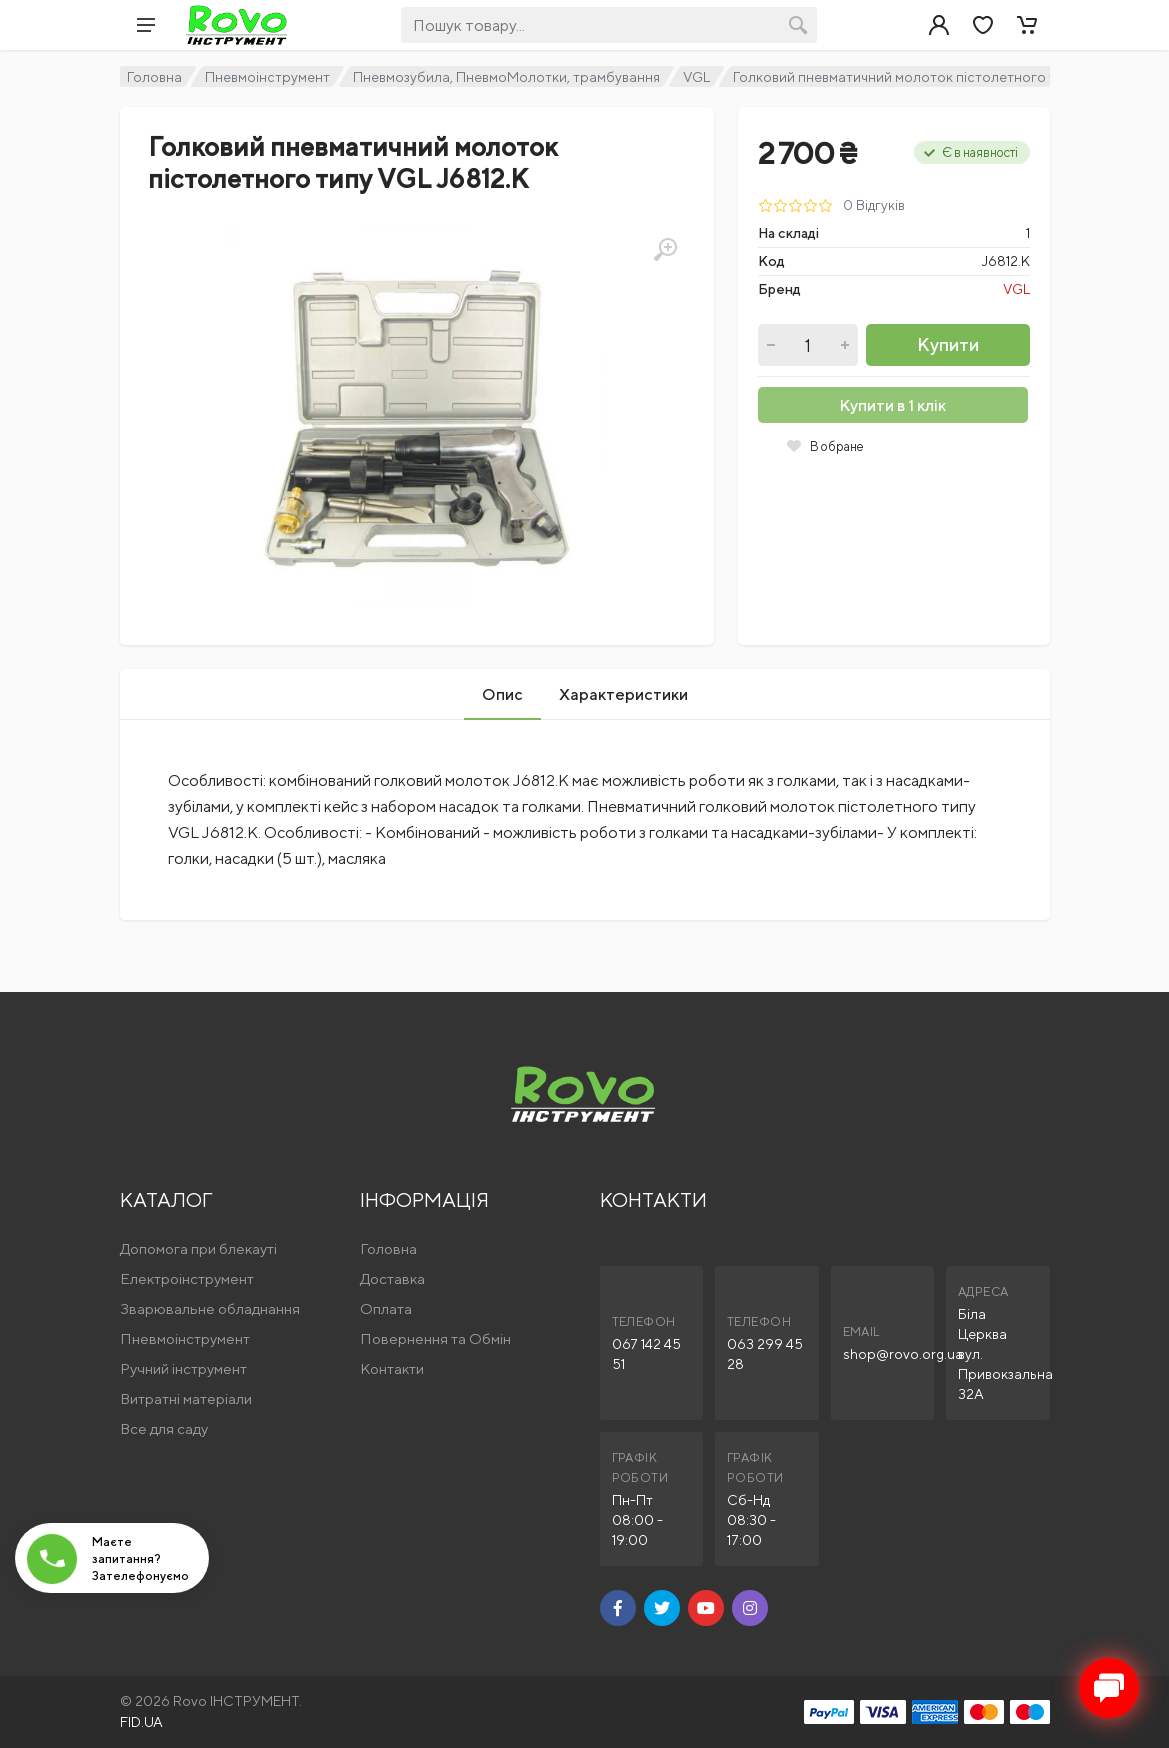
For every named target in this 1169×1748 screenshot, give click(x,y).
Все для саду (164, 1428)
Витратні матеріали (186, 1398)
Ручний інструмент (183, 1368)
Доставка (392, 1278)
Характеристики (623, 694)
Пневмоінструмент (267, 77)
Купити (948, 344)
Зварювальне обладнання (210, 1308)
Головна (154, 77)
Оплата (386, 1308)
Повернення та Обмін (435, 1338)
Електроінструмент (187, 1278)
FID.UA (141, 1722)
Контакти (392, 1368)
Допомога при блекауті (198, 1248)
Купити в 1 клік (892, 405)
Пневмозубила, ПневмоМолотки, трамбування (506, 77)
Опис (502, 694)
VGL (696, 77)
